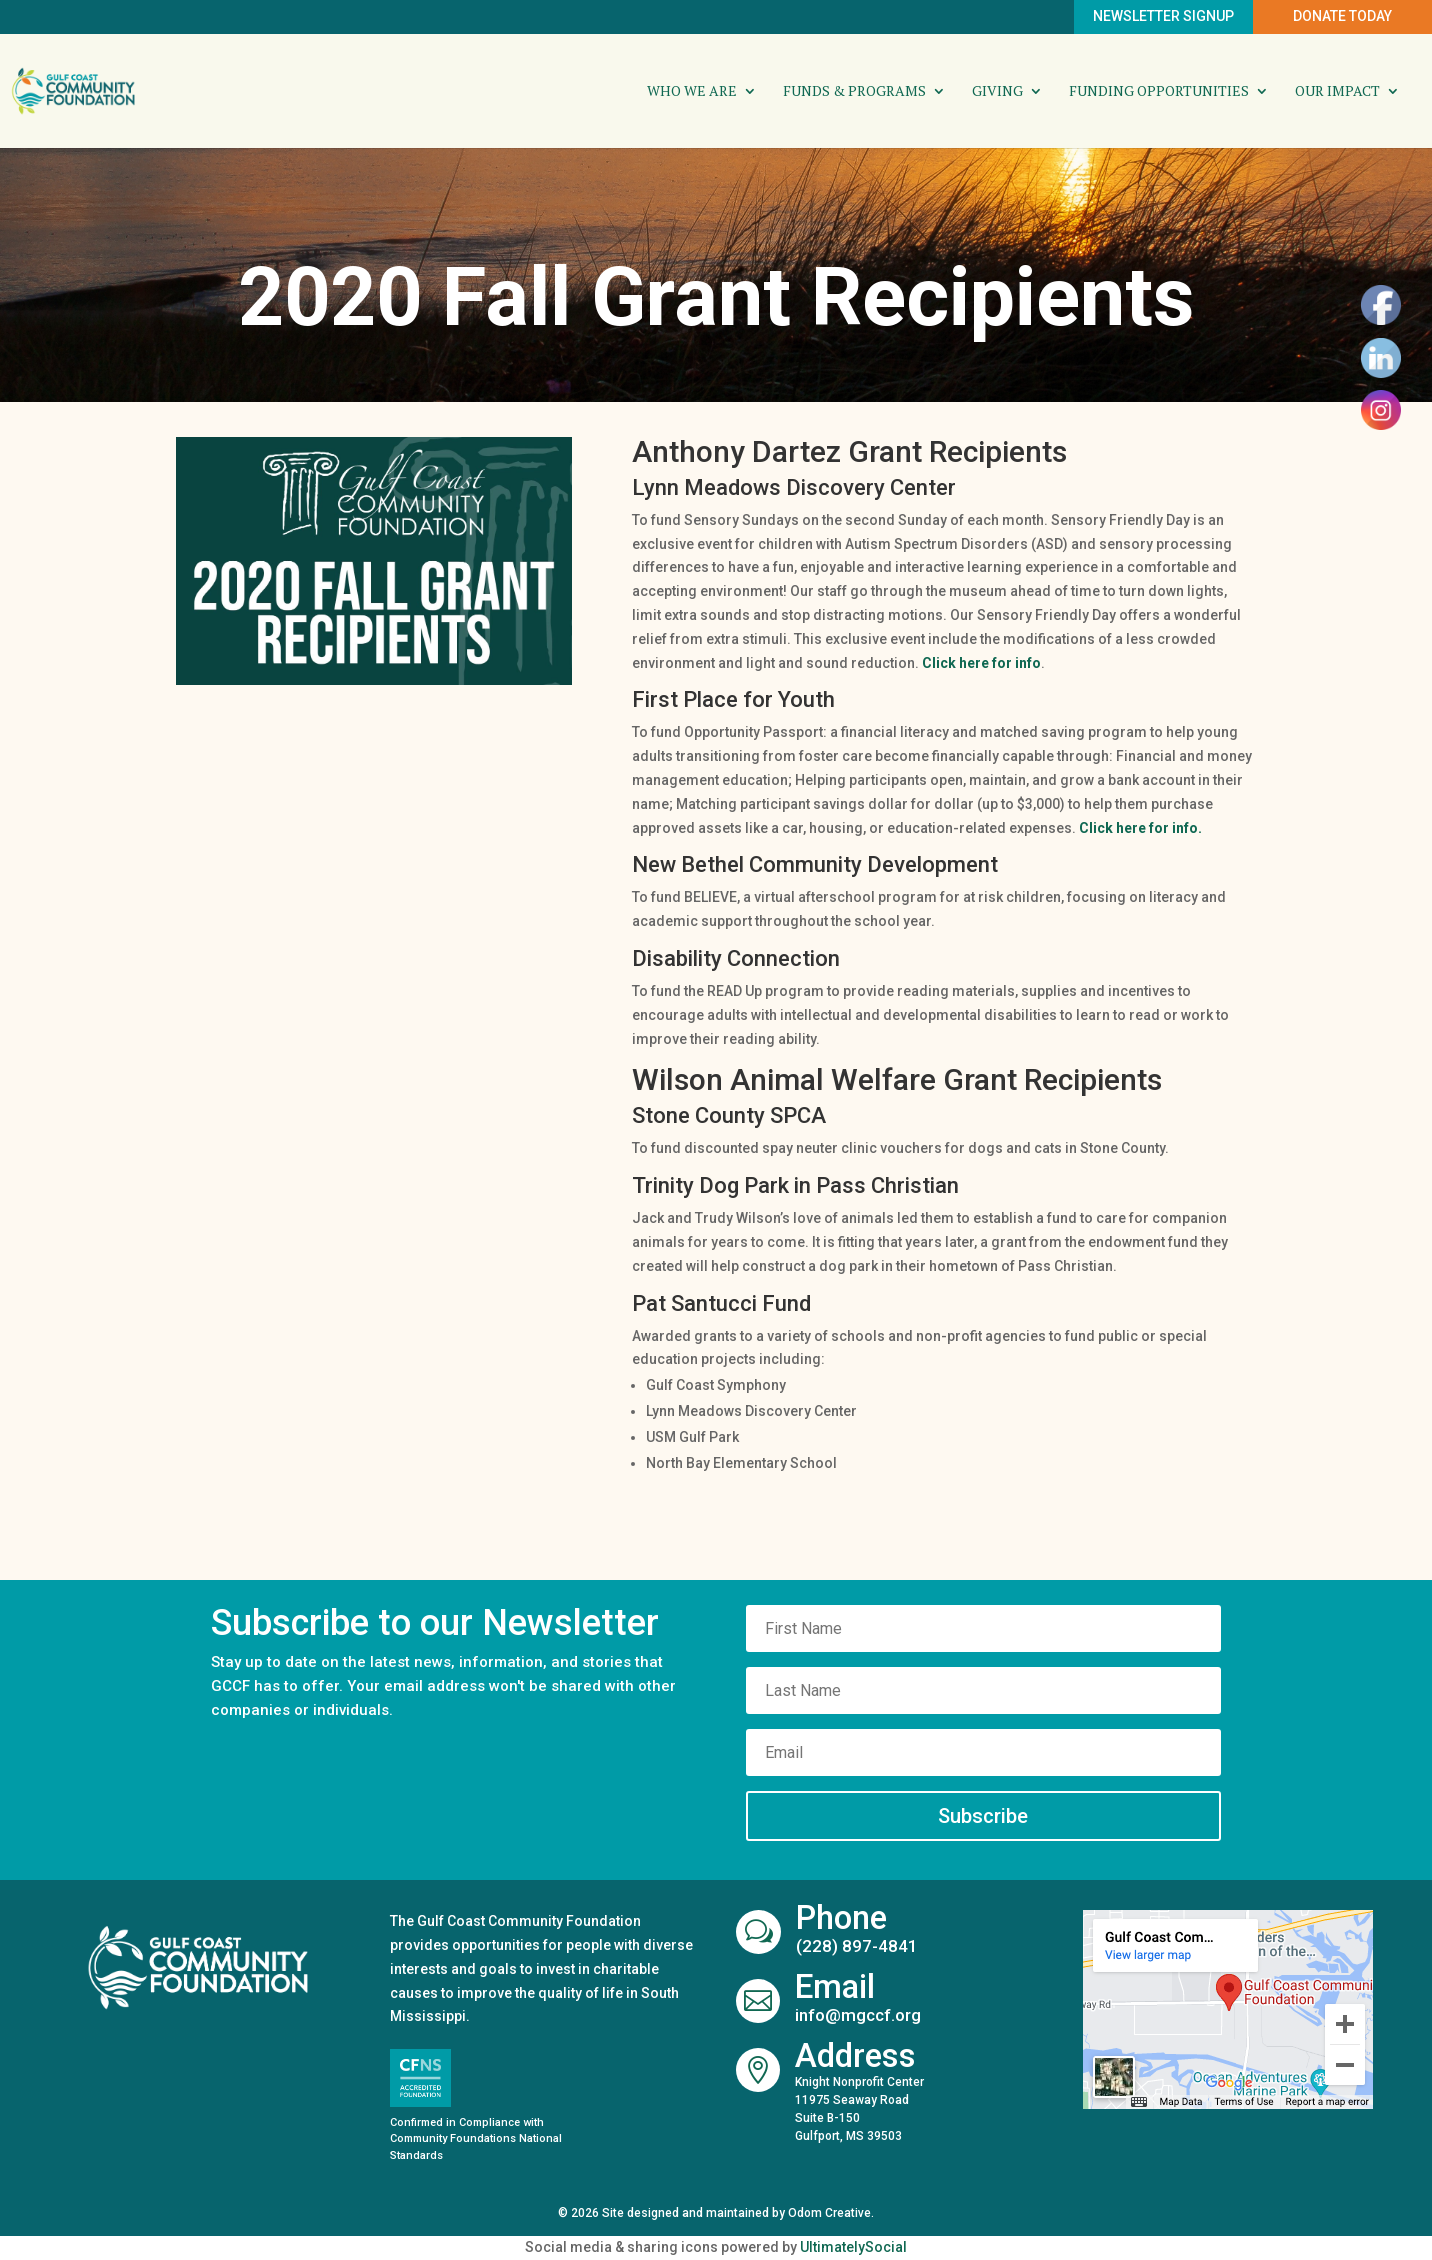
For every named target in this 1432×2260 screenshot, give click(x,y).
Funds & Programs (854, 92)
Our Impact (1337, 92)
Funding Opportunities (1159, 92)
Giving (997, 92)
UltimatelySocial (853, 2247)
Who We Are (692, 92)
